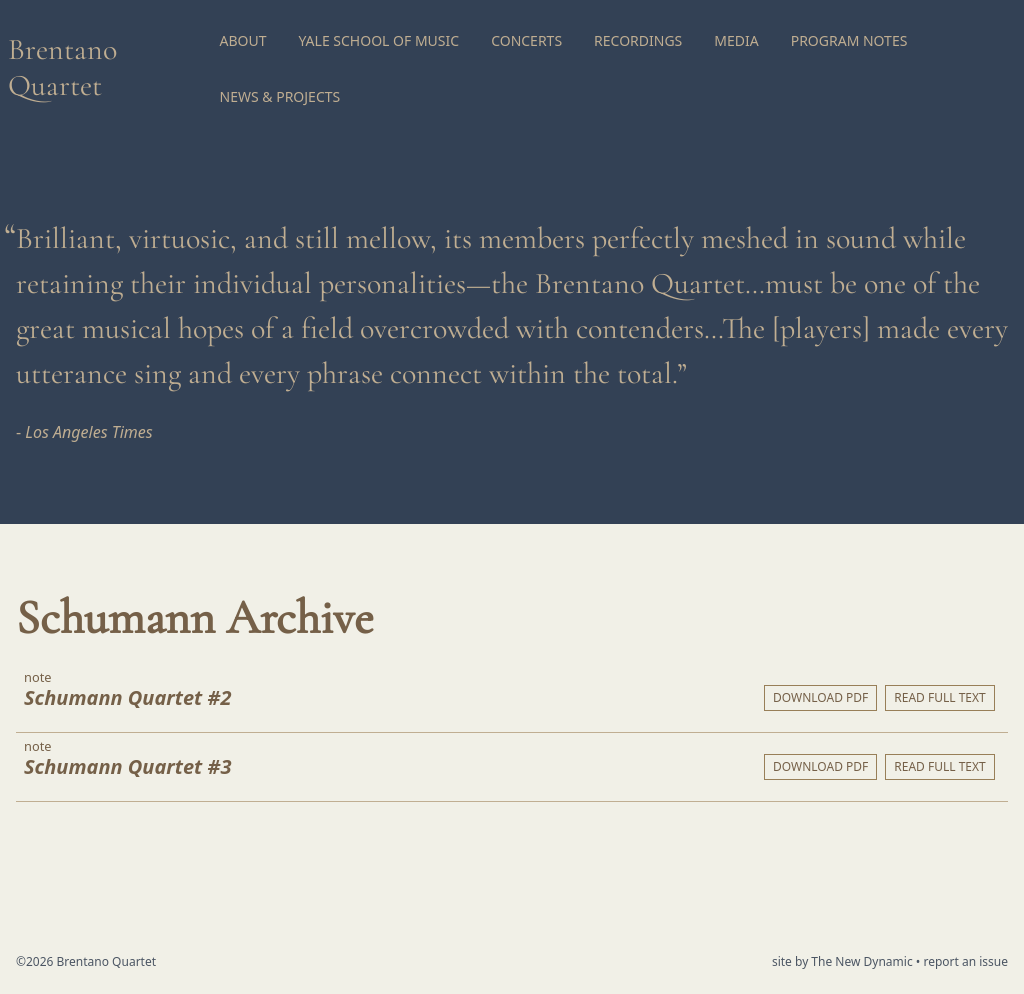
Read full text (939, 697)
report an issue (965, 961)
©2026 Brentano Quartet (86, 961)
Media (736, 40)
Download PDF (820, 697)
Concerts (526, 40)
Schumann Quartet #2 (127, 697)
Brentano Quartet (62, 67)
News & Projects (280, 96)
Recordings (638, 40)
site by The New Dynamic (844, 961)
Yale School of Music (379, 40)
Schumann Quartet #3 (127, 766)
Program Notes (849, 40)
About (243, 40)
